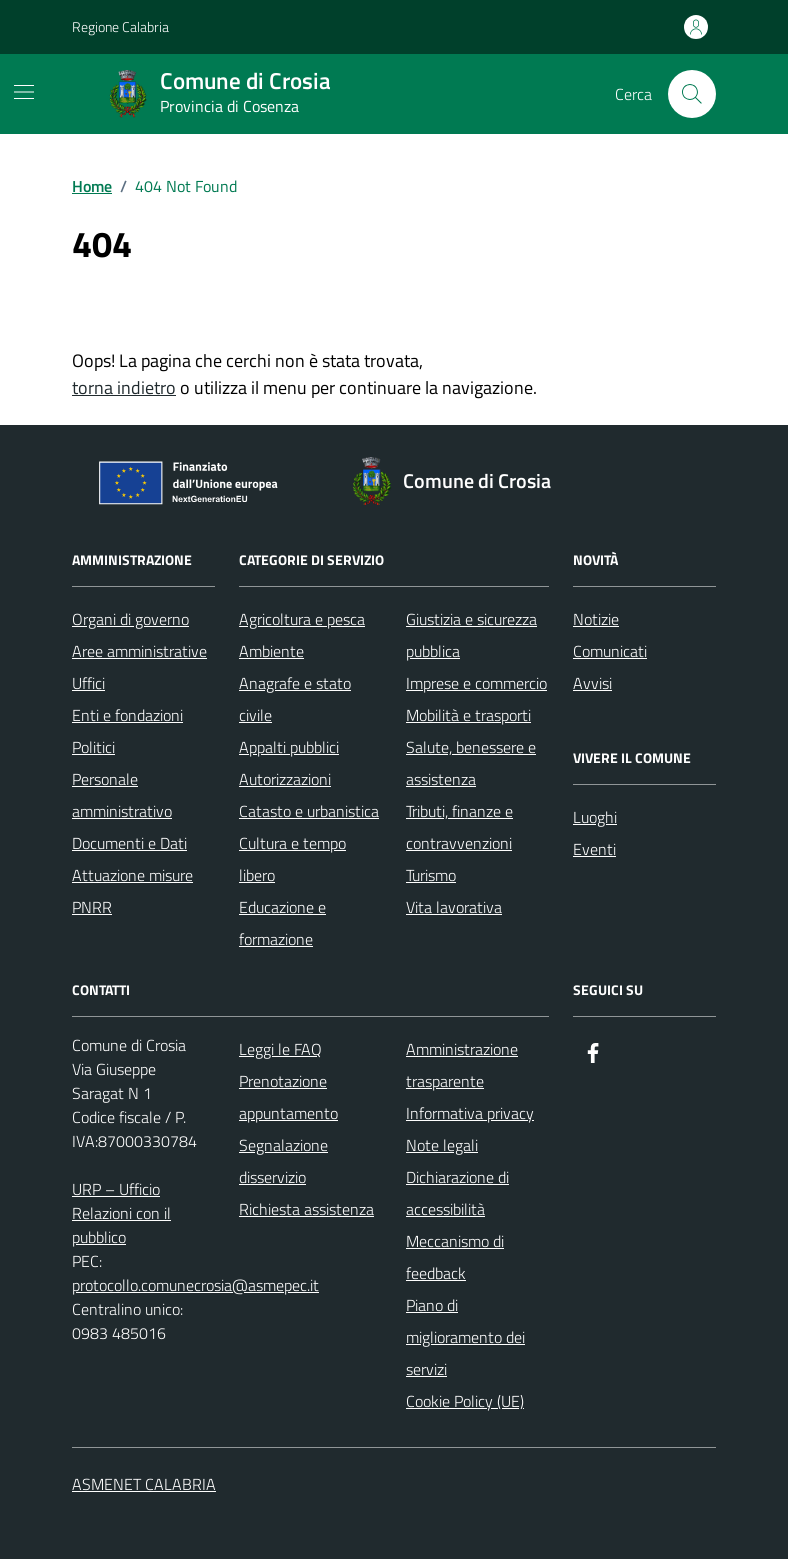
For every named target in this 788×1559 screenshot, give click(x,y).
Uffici (88, 683)
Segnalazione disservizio (283, 1161)
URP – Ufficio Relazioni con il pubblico (121, 1213)
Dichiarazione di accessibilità (457, 1193)
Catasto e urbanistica (309, 811)
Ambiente (271, 651)
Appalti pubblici (289, 747)
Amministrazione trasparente (462, 1065)
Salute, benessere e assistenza (471, 763)
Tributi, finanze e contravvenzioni (459, 827)
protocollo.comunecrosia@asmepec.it (195, 1285)
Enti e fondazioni (127, 715)
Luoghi (595, 817)
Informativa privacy (470, 1113)
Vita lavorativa (454, 907)
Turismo (431, 875)
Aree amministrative (139, 651)
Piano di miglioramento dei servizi (465, 1337)
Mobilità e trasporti (468, 715)
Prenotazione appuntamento (288, 1097)
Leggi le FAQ (280, 1049)
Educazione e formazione (282, 923)
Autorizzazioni (285, 779)
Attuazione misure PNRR (132, 891)
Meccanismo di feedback (455, 1257)
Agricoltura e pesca (302, 619)
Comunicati (610, 651)
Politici (93, 747)
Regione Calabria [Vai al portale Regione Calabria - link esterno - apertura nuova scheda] (120, 26)
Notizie (596, 619)
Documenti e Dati (129, 843)
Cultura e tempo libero (292, 859)
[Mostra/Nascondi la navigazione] (24, 92)
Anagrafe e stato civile (295, 699)
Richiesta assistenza (306, 1209)
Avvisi (592, 683)
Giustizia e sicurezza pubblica (471, 635)
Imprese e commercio (476, 683)
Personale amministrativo (122, 795)
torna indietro (124, 387)
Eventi (594, 849)
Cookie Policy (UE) (465, 1401)
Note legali (442, 1145)
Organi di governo (130, 619)
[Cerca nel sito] (692, 94)
